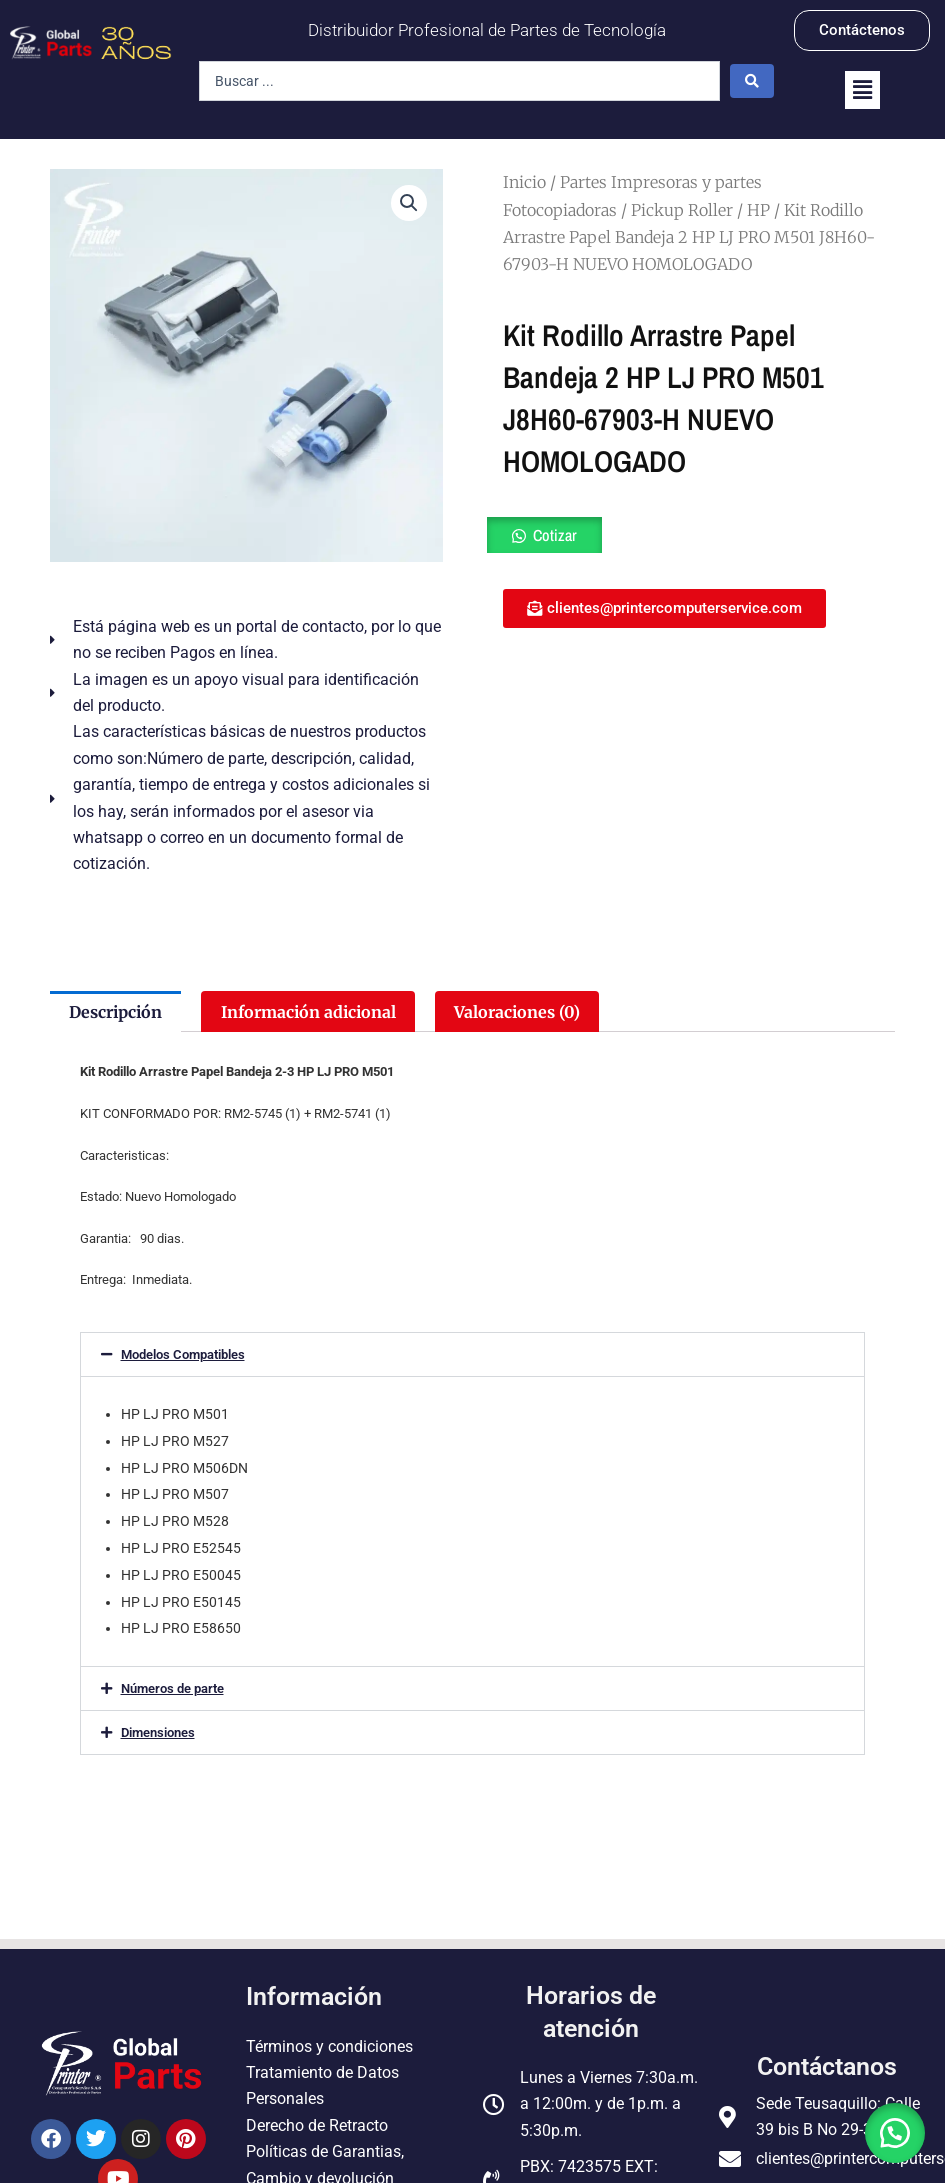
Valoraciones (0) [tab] (517, 1012)
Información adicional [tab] (308, 1012)
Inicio (524, 182)
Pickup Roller (682, 210)
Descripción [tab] (115, 1012)
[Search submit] (752, 81)
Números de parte (172, 1688)
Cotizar (555, 535)
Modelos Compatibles (183, 1354)
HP (758, 210)
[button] (862, 90)
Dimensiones (158, 1732)
